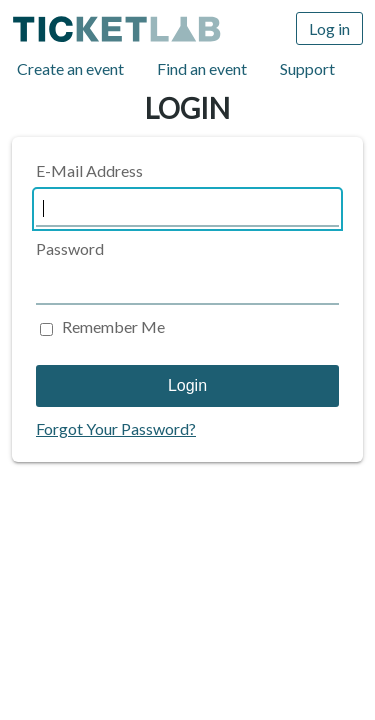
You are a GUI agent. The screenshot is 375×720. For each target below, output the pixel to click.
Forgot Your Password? (116, 428)
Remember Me (113, 326)
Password (70, 248)
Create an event (70, 68)
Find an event (202, 68)
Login (187, 385)
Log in (329, 28)
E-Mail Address (89, 170)
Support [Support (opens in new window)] (307, 68)
